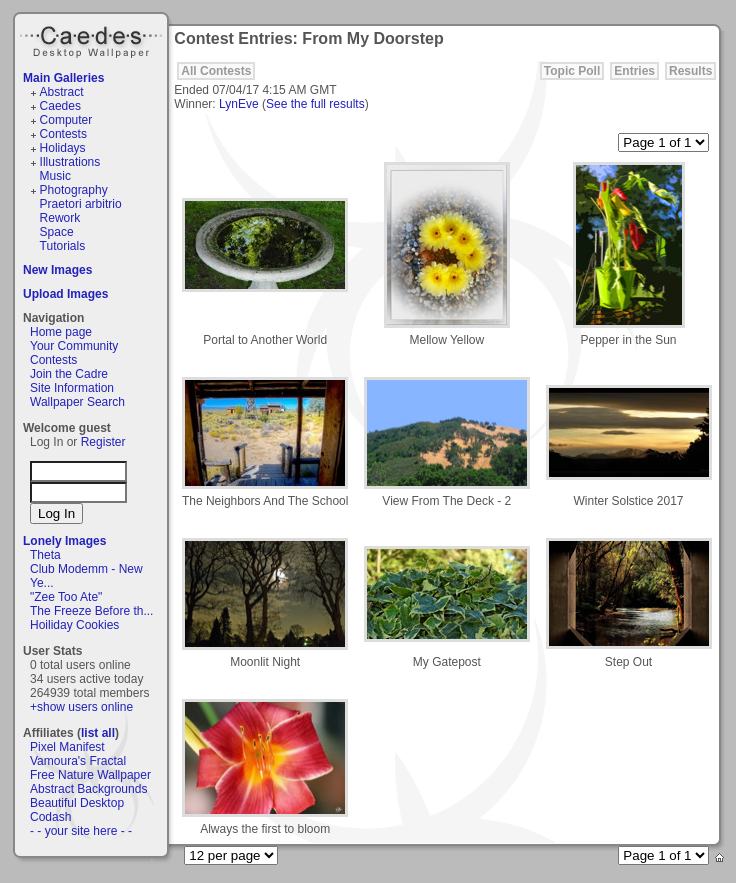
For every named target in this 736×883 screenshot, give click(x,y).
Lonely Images (64, 541)
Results (690, 71)
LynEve (239, 104)
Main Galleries (63, 78)
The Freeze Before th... (91, 611)
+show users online (81, 707)
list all (98, 733)
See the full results (315, 104)
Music (55, 176)
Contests (63, 134)
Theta (45, 555)
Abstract (62, 92)
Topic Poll (572, 71)
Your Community (74, 346)
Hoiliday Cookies (74, 625)
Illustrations (70, 162)
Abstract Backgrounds (88, 789)
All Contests (216, 71)
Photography (74, 190)
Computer (66, 120)
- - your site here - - (81, 831)
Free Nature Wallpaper (90, 775)
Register (103, 442)
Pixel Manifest (67, 747)
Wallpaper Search (77, 402)
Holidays (63, 148)
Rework (60, 218)
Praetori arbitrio (81, 204)
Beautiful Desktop (77, 803)
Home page (61, 332)
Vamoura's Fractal (78, 761)
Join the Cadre (69, 374)
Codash (50, 817)
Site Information (72, 388)
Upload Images (65, 294)
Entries (634, 71)
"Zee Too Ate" (66, 597)
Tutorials (63, 246)
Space (57, 232)
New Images (57, 270)
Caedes (93, 39)
